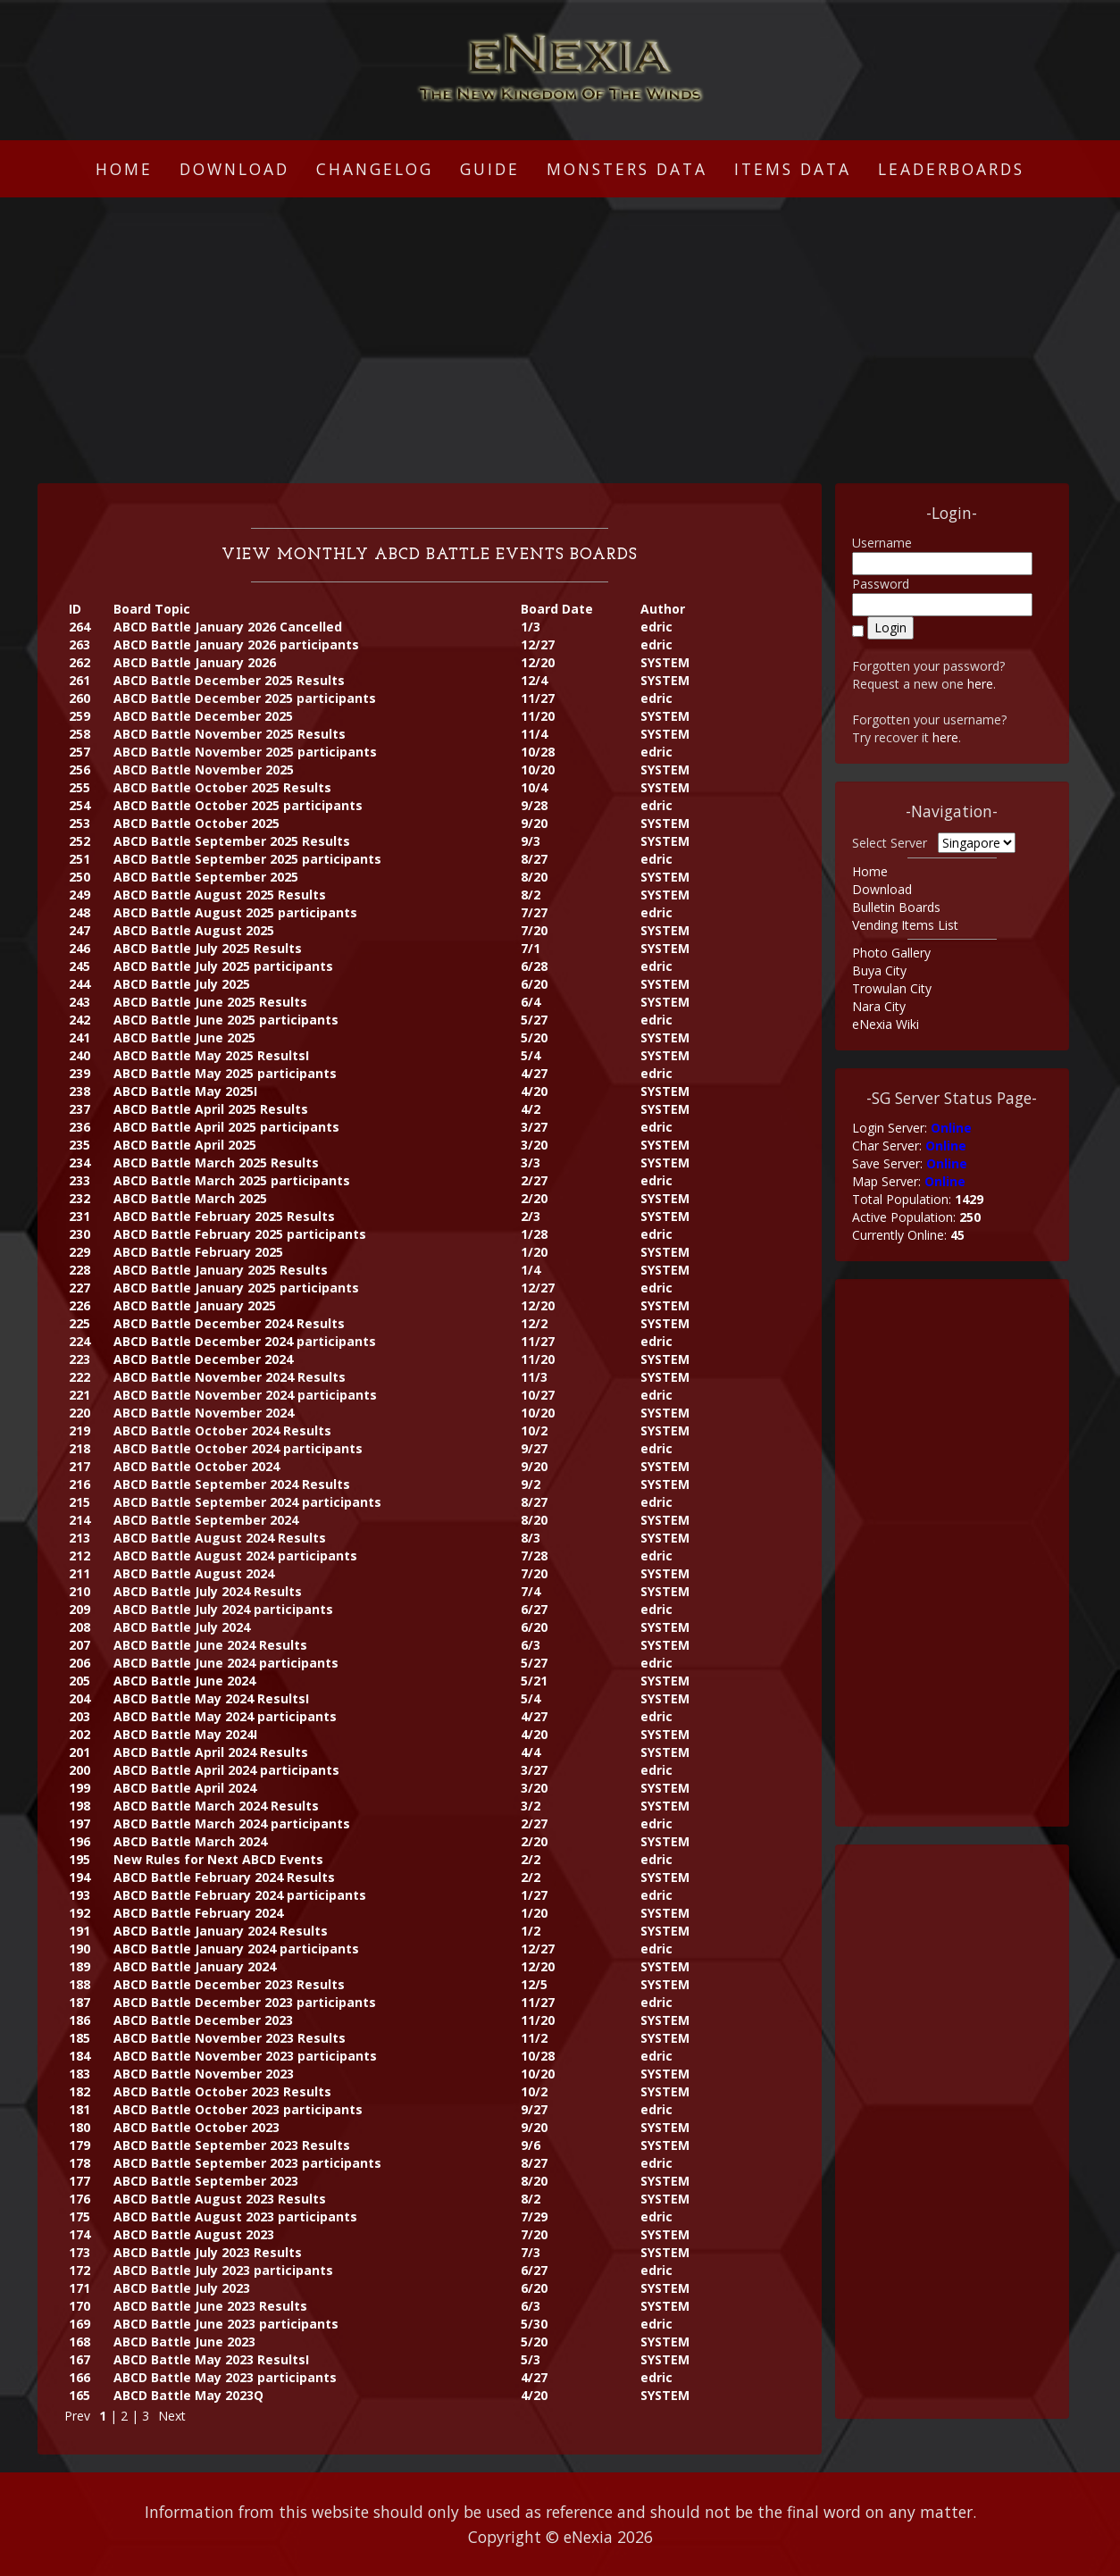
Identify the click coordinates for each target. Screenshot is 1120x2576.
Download (234, 169)
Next (172, 2415)
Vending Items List (905, 924)
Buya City (879, 970)
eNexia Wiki (885, 1024)
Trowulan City (892, 988)
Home (124, 169)
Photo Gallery (891, 952)
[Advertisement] (560, 340)
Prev (77, 2415)
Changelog (374, 169)
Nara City (879, 1006)
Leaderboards (951, 169)
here (980, 683)
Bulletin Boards (896, 907)
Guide (490, 169)
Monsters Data (627, 169)
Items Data (792, 169)
